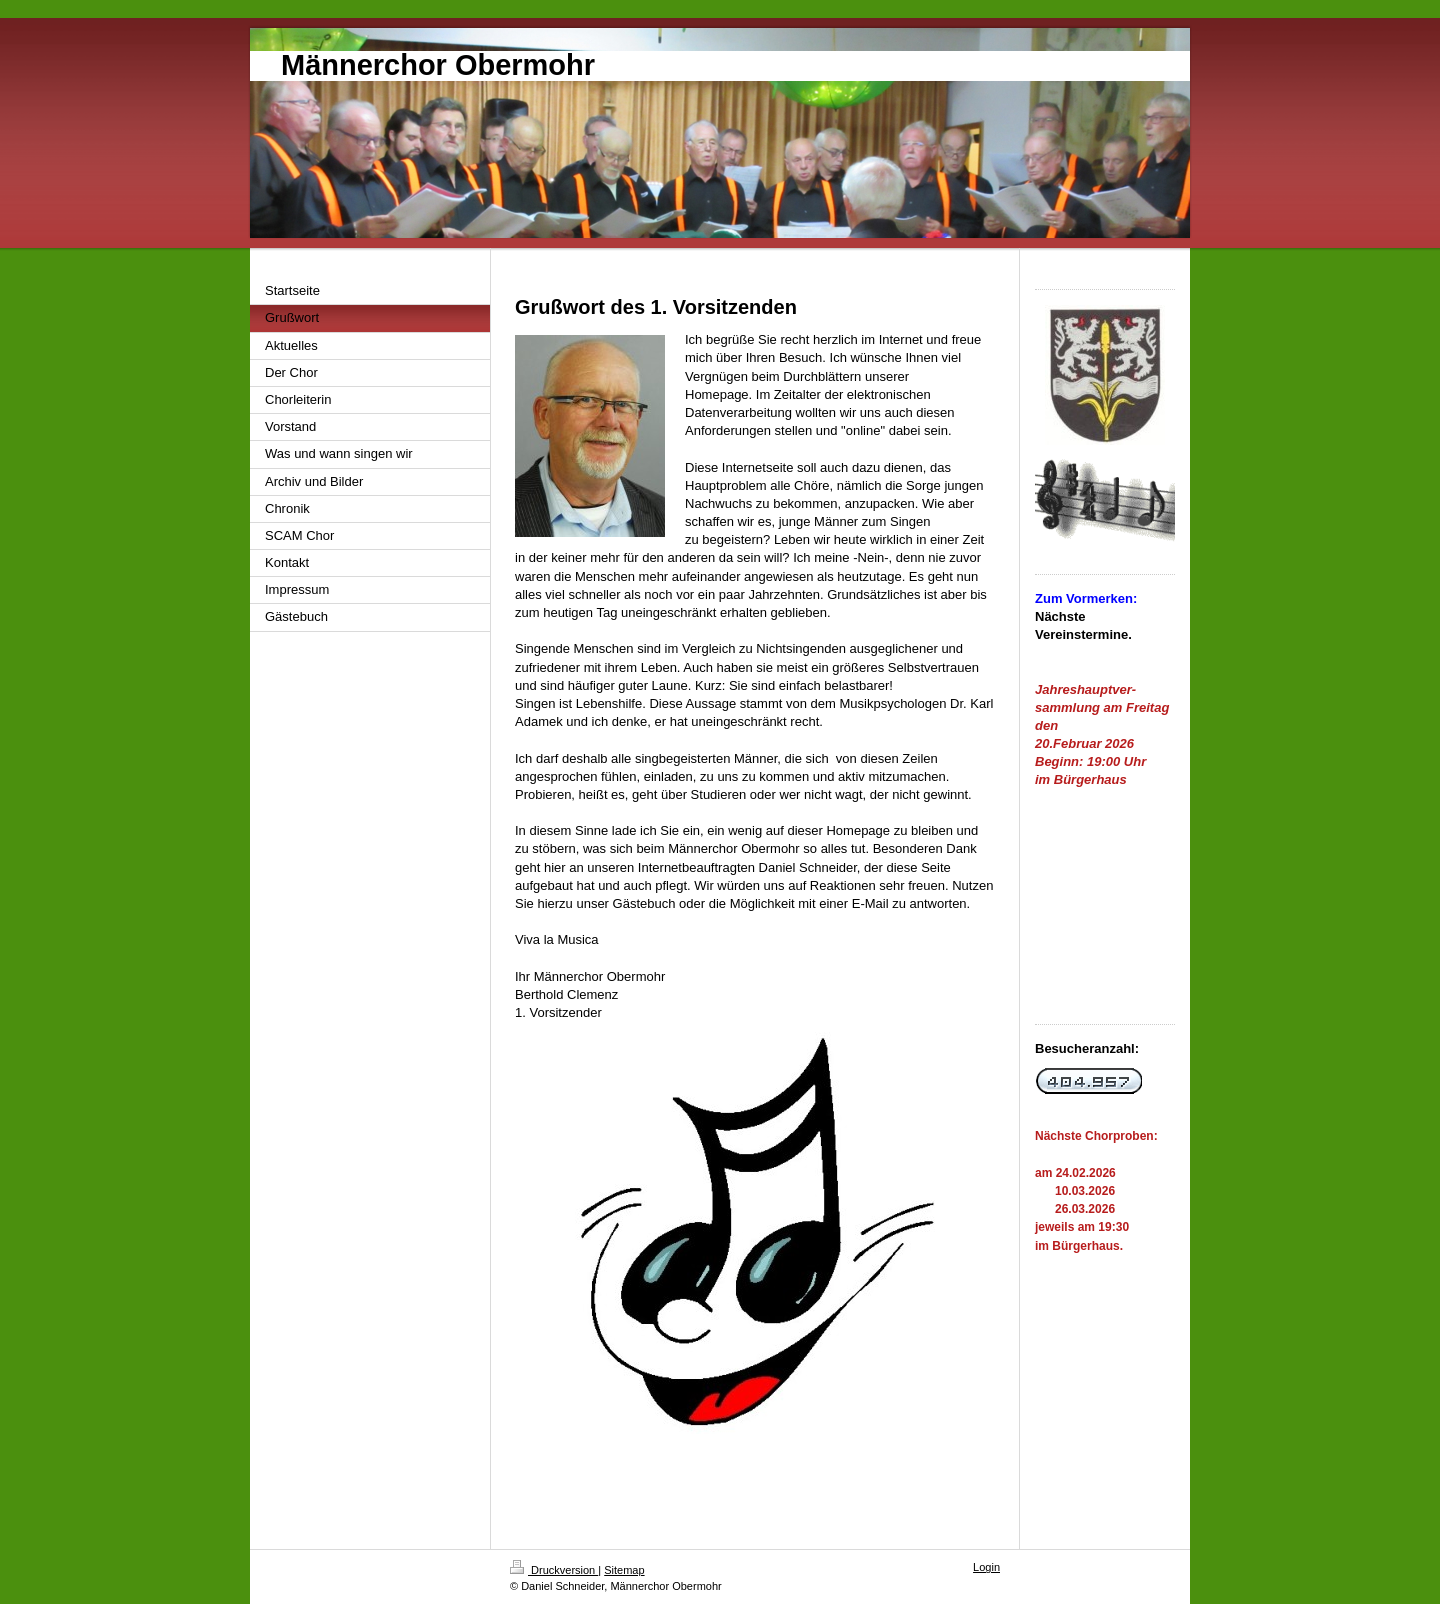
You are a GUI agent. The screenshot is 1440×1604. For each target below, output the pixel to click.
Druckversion (554, 1570)
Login (986, 1567)
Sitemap (624, 1570)
